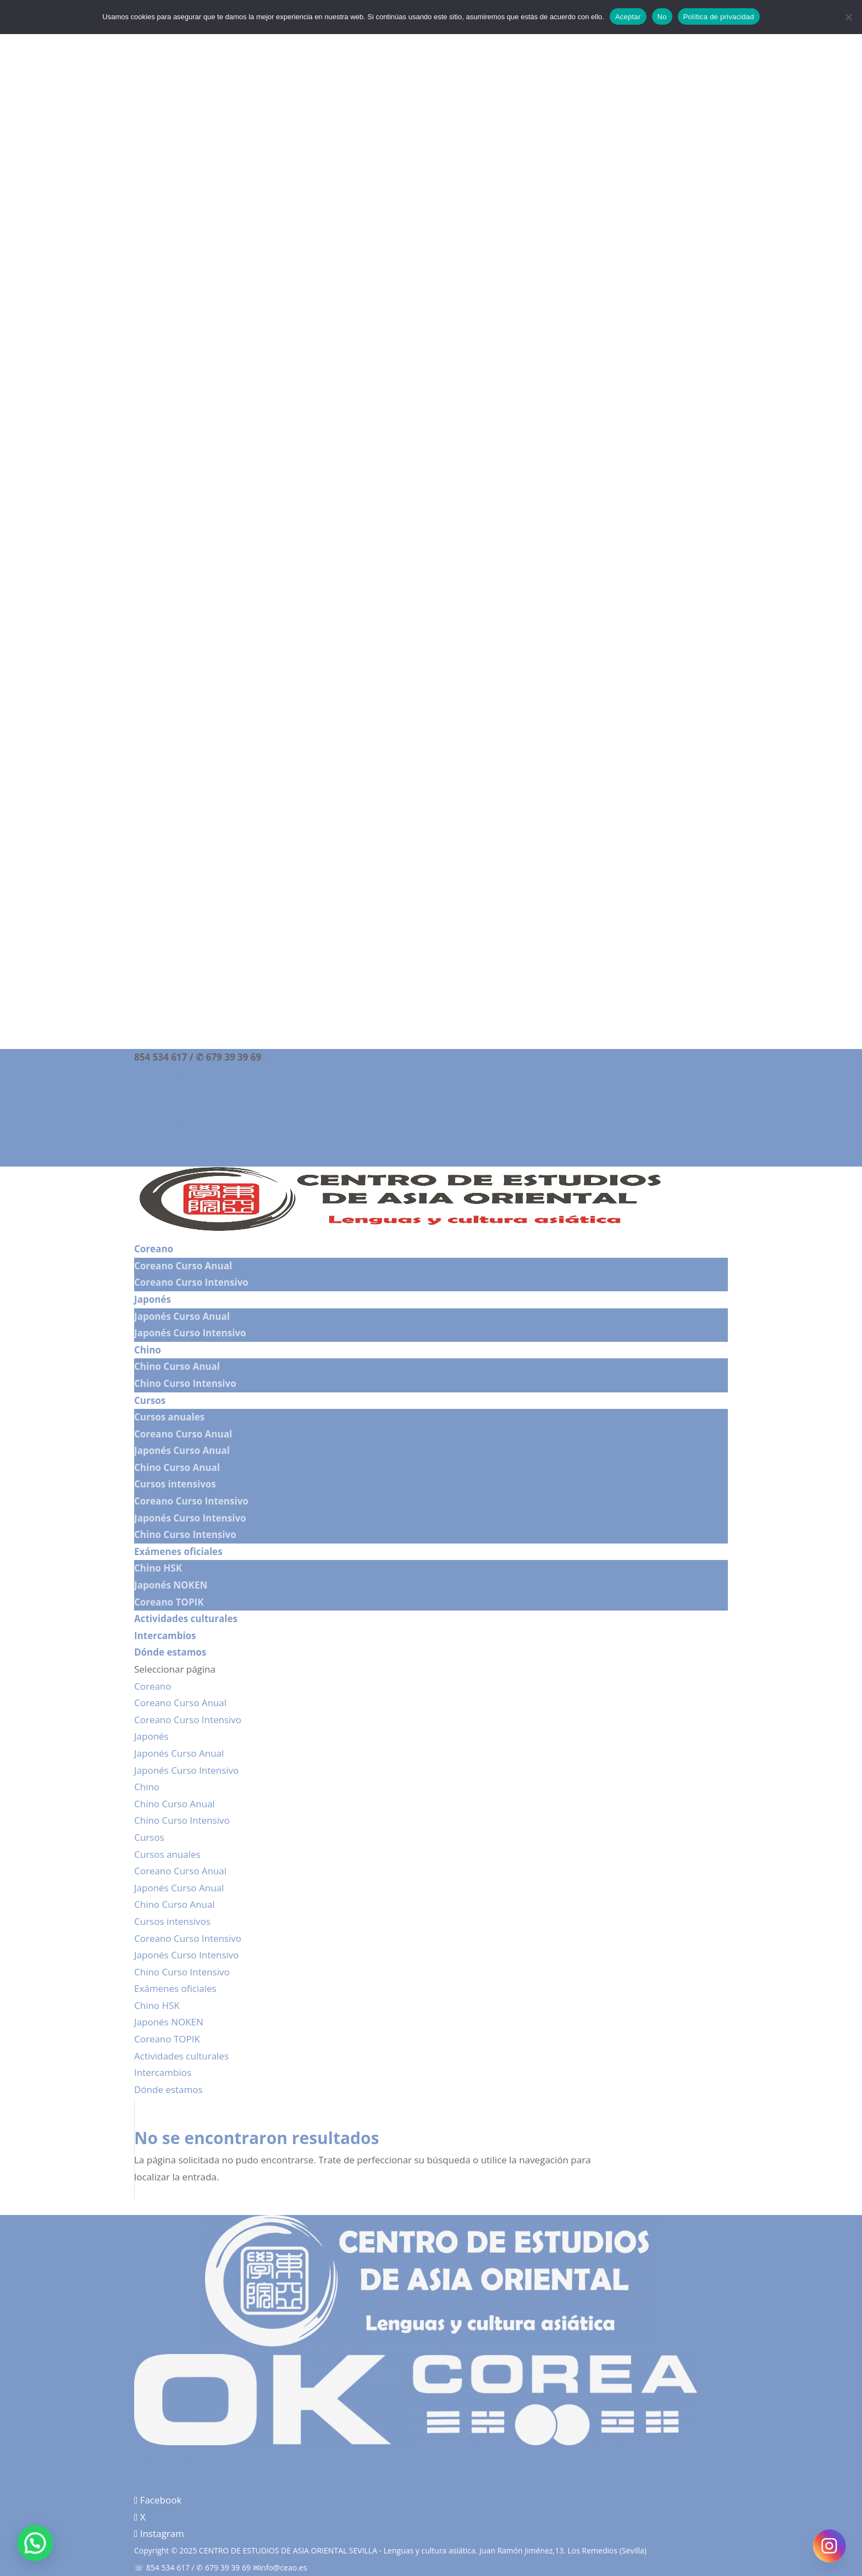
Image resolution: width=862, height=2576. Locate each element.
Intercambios (165, 1635)
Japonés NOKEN (170, 1585)
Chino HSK (158, 1568)
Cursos (149, 1400)
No (662, 17)
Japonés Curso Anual (182, 1316)
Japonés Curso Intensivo (190, 1332)
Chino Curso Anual (177, 1366)
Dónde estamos (170, 1652)
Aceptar (628, 17)
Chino (147, 1349)
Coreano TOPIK (168, 1602)
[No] (848, 17)
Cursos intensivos (175, 1484)
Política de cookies (167, 2472)
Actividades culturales (185, 1618)
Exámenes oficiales (178, 1551)
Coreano (153, 1248)
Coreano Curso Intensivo (191, 1282)
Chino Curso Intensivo (185, 1383)
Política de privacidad (172, 2459)
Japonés (152, 1299)
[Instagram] (829, 2545)
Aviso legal (153, 2485)
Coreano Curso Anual (183, 1265)
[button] (26, 2546)
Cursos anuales (169, 1417)
